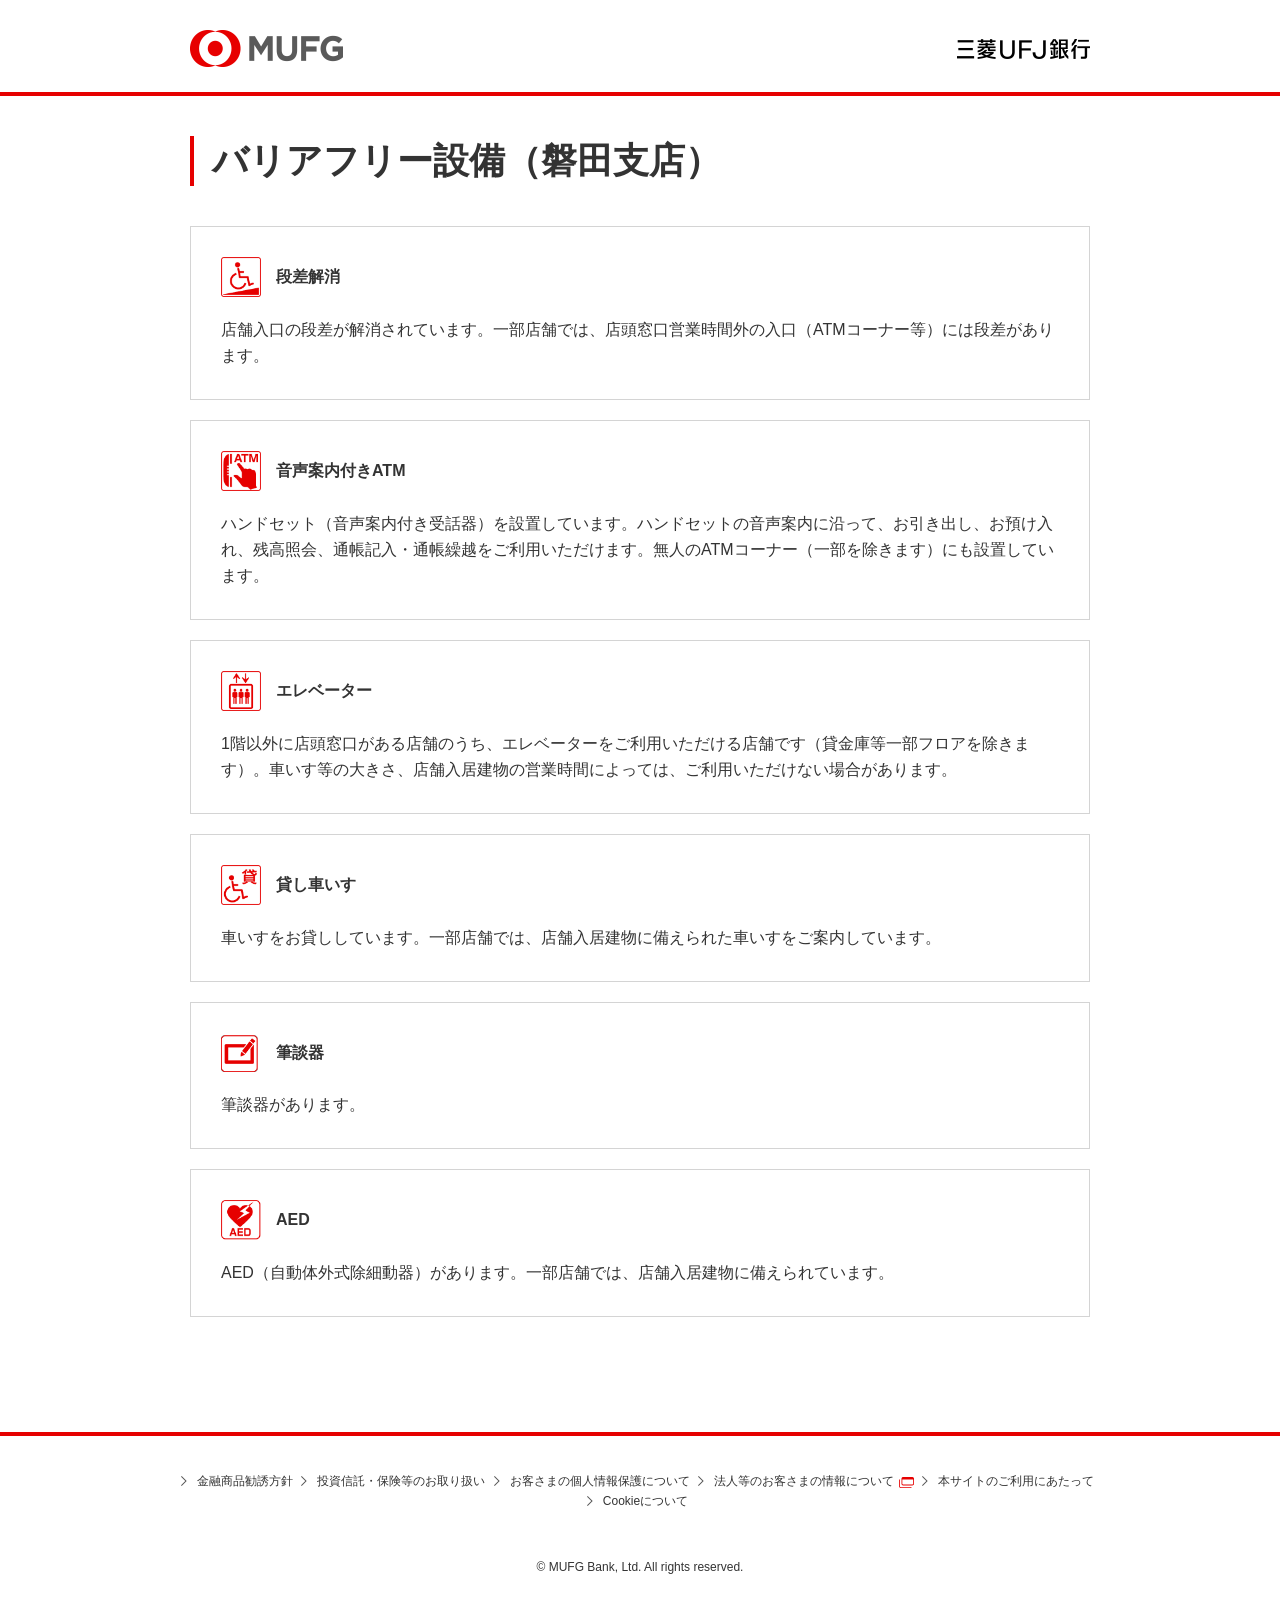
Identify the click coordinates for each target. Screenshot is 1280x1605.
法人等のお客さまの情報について (804, 1481)
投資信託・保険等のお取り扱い (401, 1481)
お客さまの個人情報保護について (600, 1481)
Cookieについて (645, 1501)
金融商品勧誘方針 (245, 1481)
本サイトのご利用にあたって (1016, 1481)
